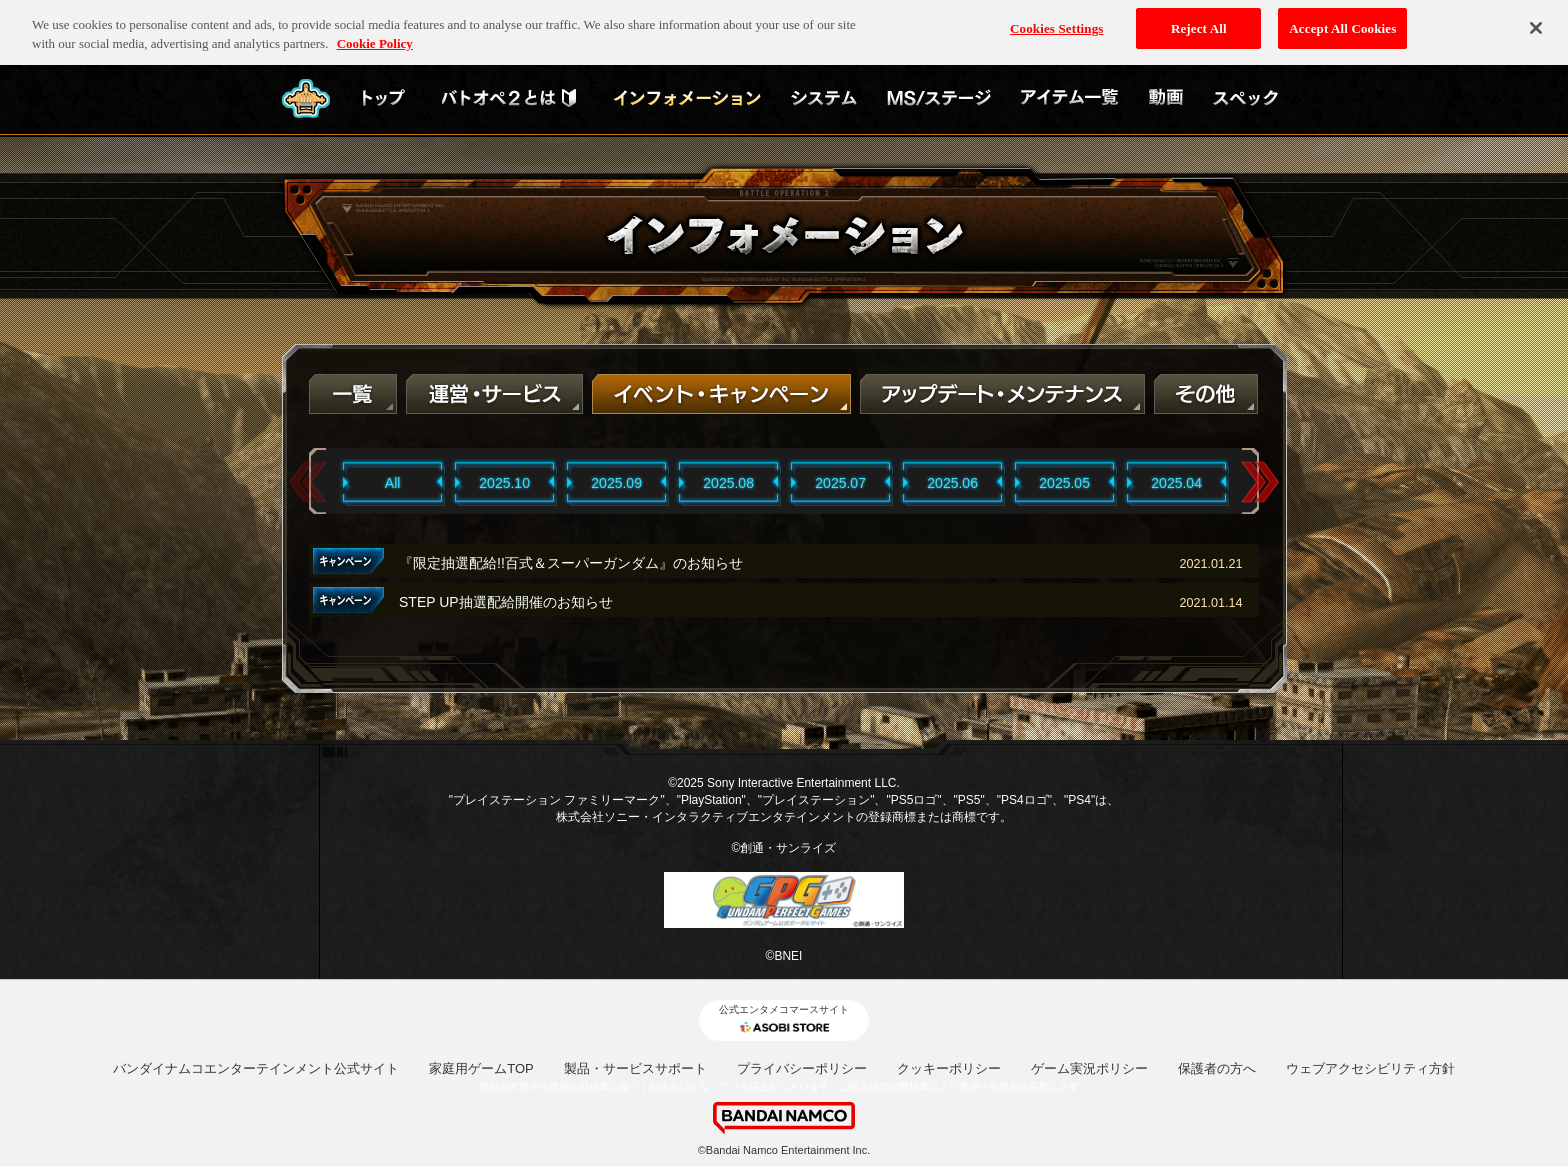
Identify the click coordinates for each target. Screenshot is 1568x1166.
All (393, 483)
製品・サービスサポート (635, 1068)
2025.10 (504, 483)
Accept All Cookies (1342, 21)
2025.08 (728, 483)
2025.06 (952, 483)
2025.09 (616, 483)
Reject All (1199, 21)
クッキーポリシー (949, 1068)
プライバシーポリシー (802, 1068)
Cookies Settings (1056, 21)
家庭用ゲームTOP (481, 1068)
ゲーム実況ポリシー (1089, 1068)
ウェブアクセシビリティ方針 (1370, 1068)
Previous (308, 482)
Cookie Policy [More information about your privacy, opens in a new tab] (375, 37)
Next (1260, 482)
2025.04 (1176, 483)
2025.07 (840, 483)
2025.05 (1064, 483)
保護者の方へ (1217, 1068)
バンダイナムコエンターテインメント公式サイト (256, 1068)
